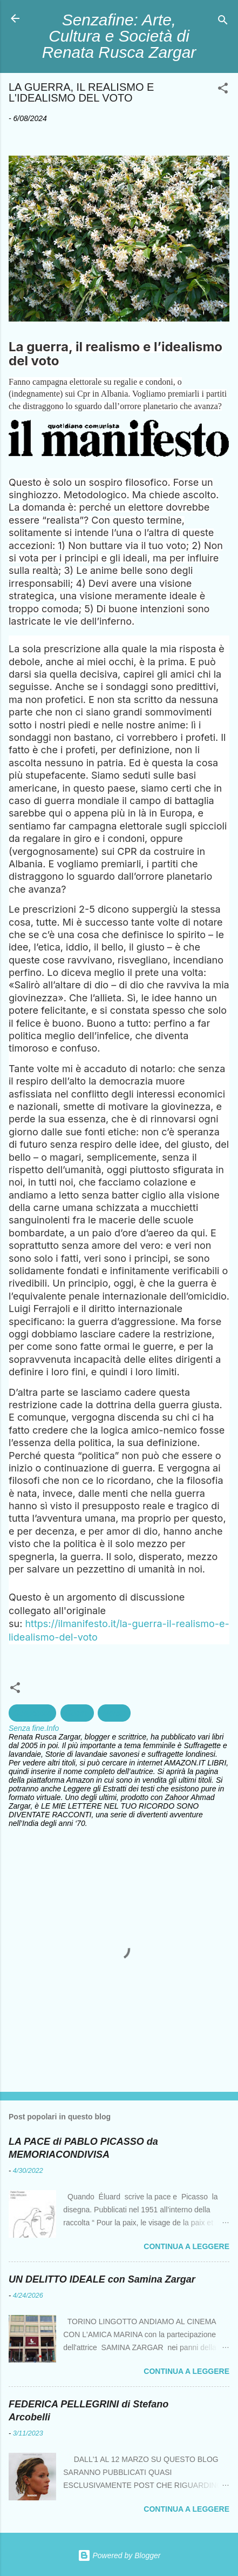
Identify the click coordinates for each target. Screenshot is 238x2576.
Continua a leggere (186, 2246)
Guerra (77, 1713)
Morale (114, 1713)
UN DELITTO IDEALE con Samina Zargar (102, 2279)
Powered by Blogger (119, 2555)
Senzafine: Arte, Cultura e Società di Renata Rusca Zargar (119, 36)
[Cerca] (222, 21)
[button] (222, 90)
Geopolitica (32, 1713)
